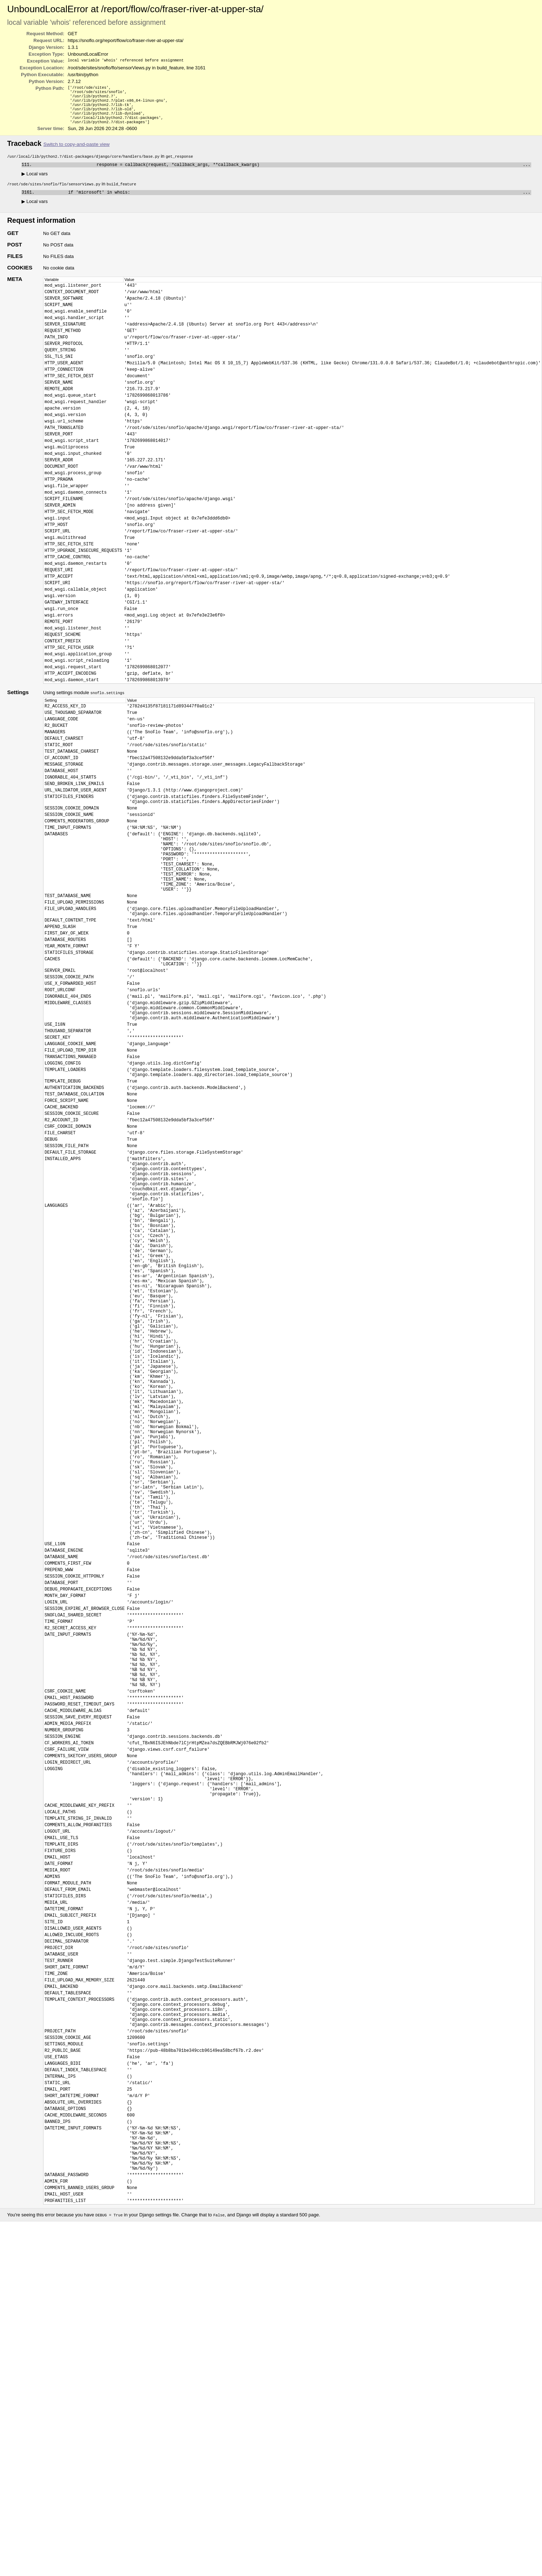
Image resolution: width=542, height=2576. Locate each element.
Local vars (35, 181)
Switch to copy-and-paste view (76, 150)
